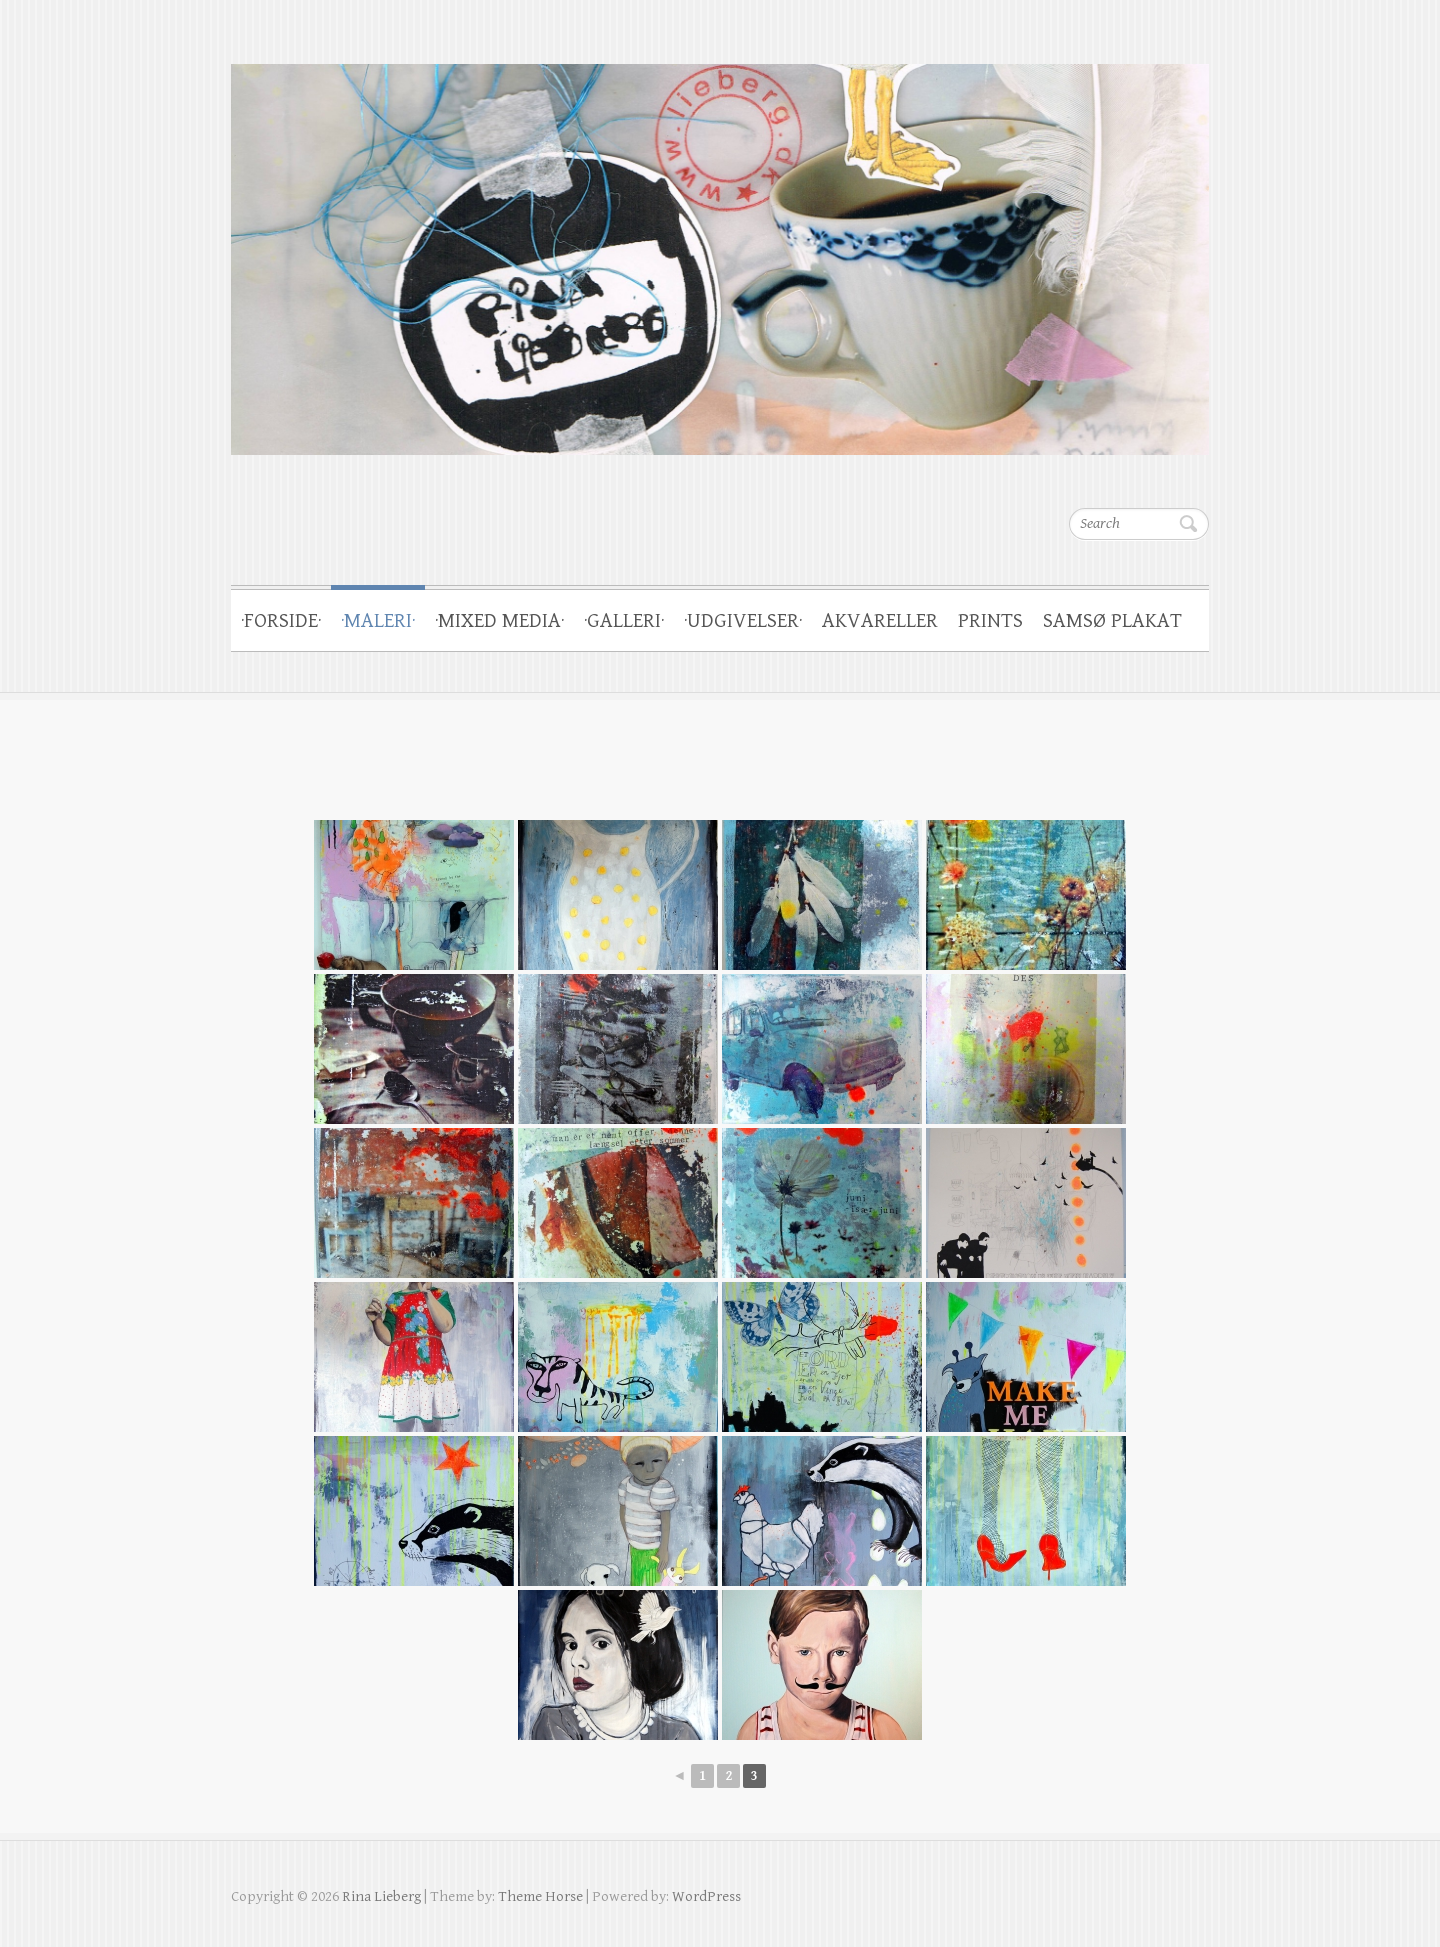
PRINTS (990, 621)
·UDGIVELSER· (743, 621)
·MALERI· (378, 621)
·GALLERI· (624, 621)
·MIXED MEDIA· (499, 621)
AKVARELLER (880, 621)
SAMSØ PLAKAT (1112, 621)
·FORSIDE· (281, 621)
